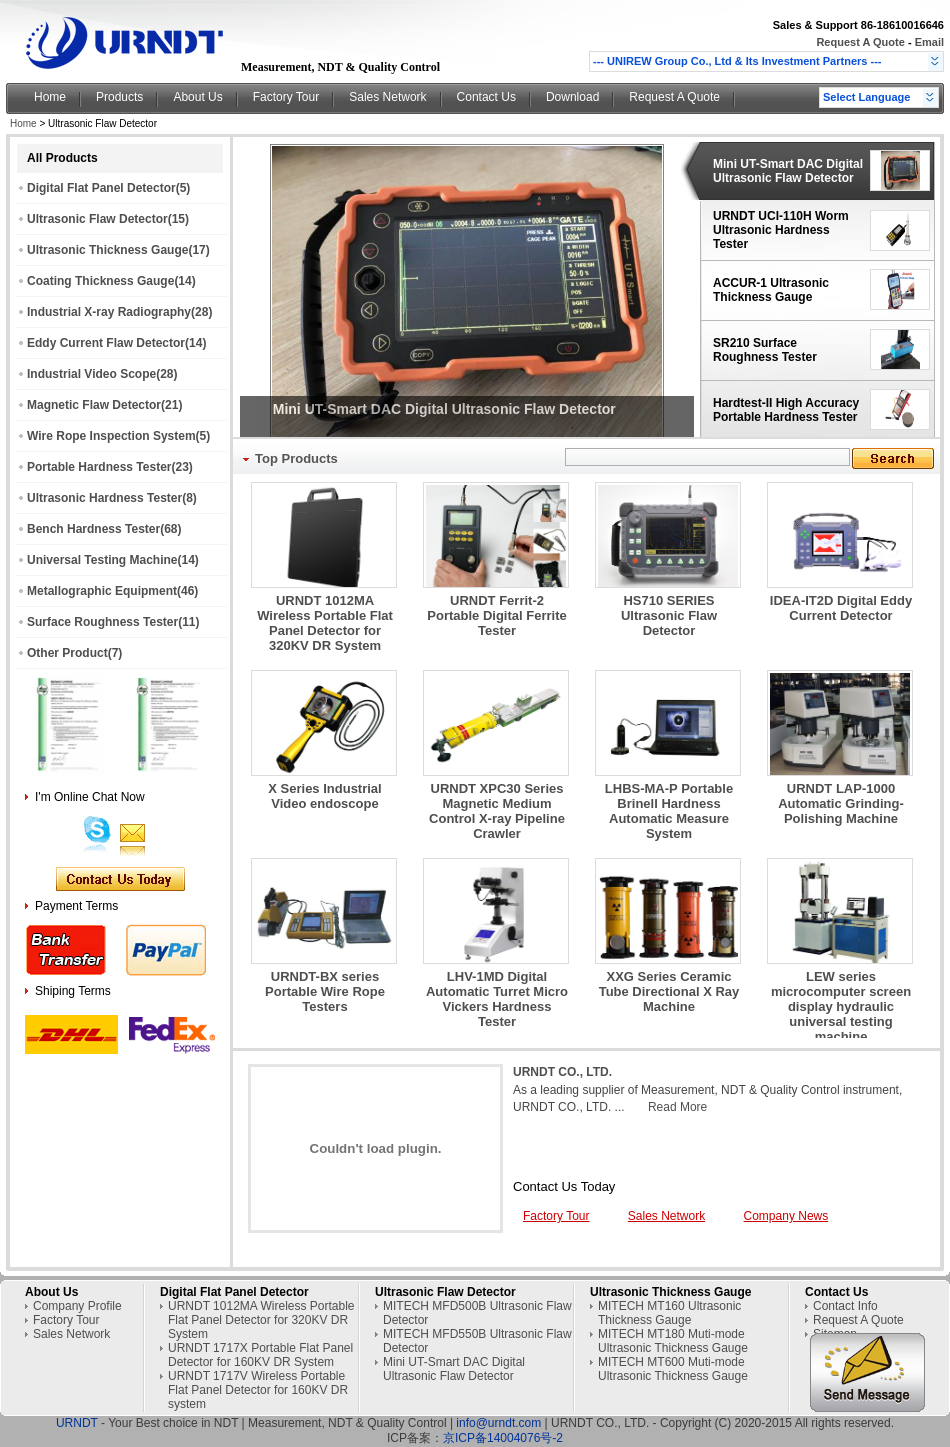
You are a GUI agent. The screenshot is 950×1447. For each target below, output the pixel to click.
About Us (197, 97)
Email (929, 42)
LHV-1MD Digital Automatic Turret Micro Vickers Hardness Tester (497, 999)
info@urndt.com (498, 1423)
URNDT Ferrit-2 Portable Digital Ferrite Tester (496, 615)
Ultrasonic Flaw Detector (97, 219)
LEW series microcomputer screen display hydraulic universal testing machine (841, 1006)
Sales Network (387, 97)
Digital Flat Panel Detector (101, 188)
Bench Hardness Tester (93, 529)
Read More (677, 1107)
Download (572, 97)
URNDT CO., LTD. (562, 1072)
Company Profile (77, 1306)
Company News (786, 1216)
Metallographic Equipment (102, 591)
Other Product (67, 653)
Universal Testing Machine (102, 560)
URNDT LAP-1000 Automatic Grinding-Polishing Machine (841, 803)
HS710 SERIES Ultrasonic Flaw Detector (669, 615)
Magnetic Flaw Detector (94, 405)
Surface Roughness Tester (102, 622)
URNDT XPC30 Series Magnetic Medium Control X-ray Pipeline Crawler (497, 811)
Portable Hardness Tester (99, 467)
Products (119, 97)
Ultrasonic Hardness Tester (104, 498)
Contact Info (845, 1306)
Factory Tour (286, 97)
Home (50, 97)
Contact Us (486, 97)
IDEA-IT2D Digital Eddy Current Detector (841, 608)
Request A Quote (861, 42)
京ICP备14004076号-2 (503, 1438)
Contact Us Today (564, 1186)
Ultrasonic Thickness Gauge (107, 250)
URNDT (77, 1423)
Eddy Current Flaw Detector (106, 343)
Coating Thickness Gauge (100, 281)
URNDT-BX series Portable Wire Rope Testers (325, 991)
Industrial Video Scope (91, 374)
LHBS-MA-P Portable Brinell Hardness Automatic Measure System (669, 811)
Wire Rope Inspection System (111, 436)
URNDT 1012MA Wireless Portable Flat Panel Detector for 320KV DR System (325, 623)
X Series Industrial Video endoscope (324, 796)
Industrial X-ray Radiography (109, 312)
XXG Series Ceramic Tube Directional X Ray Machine (669, 991)
